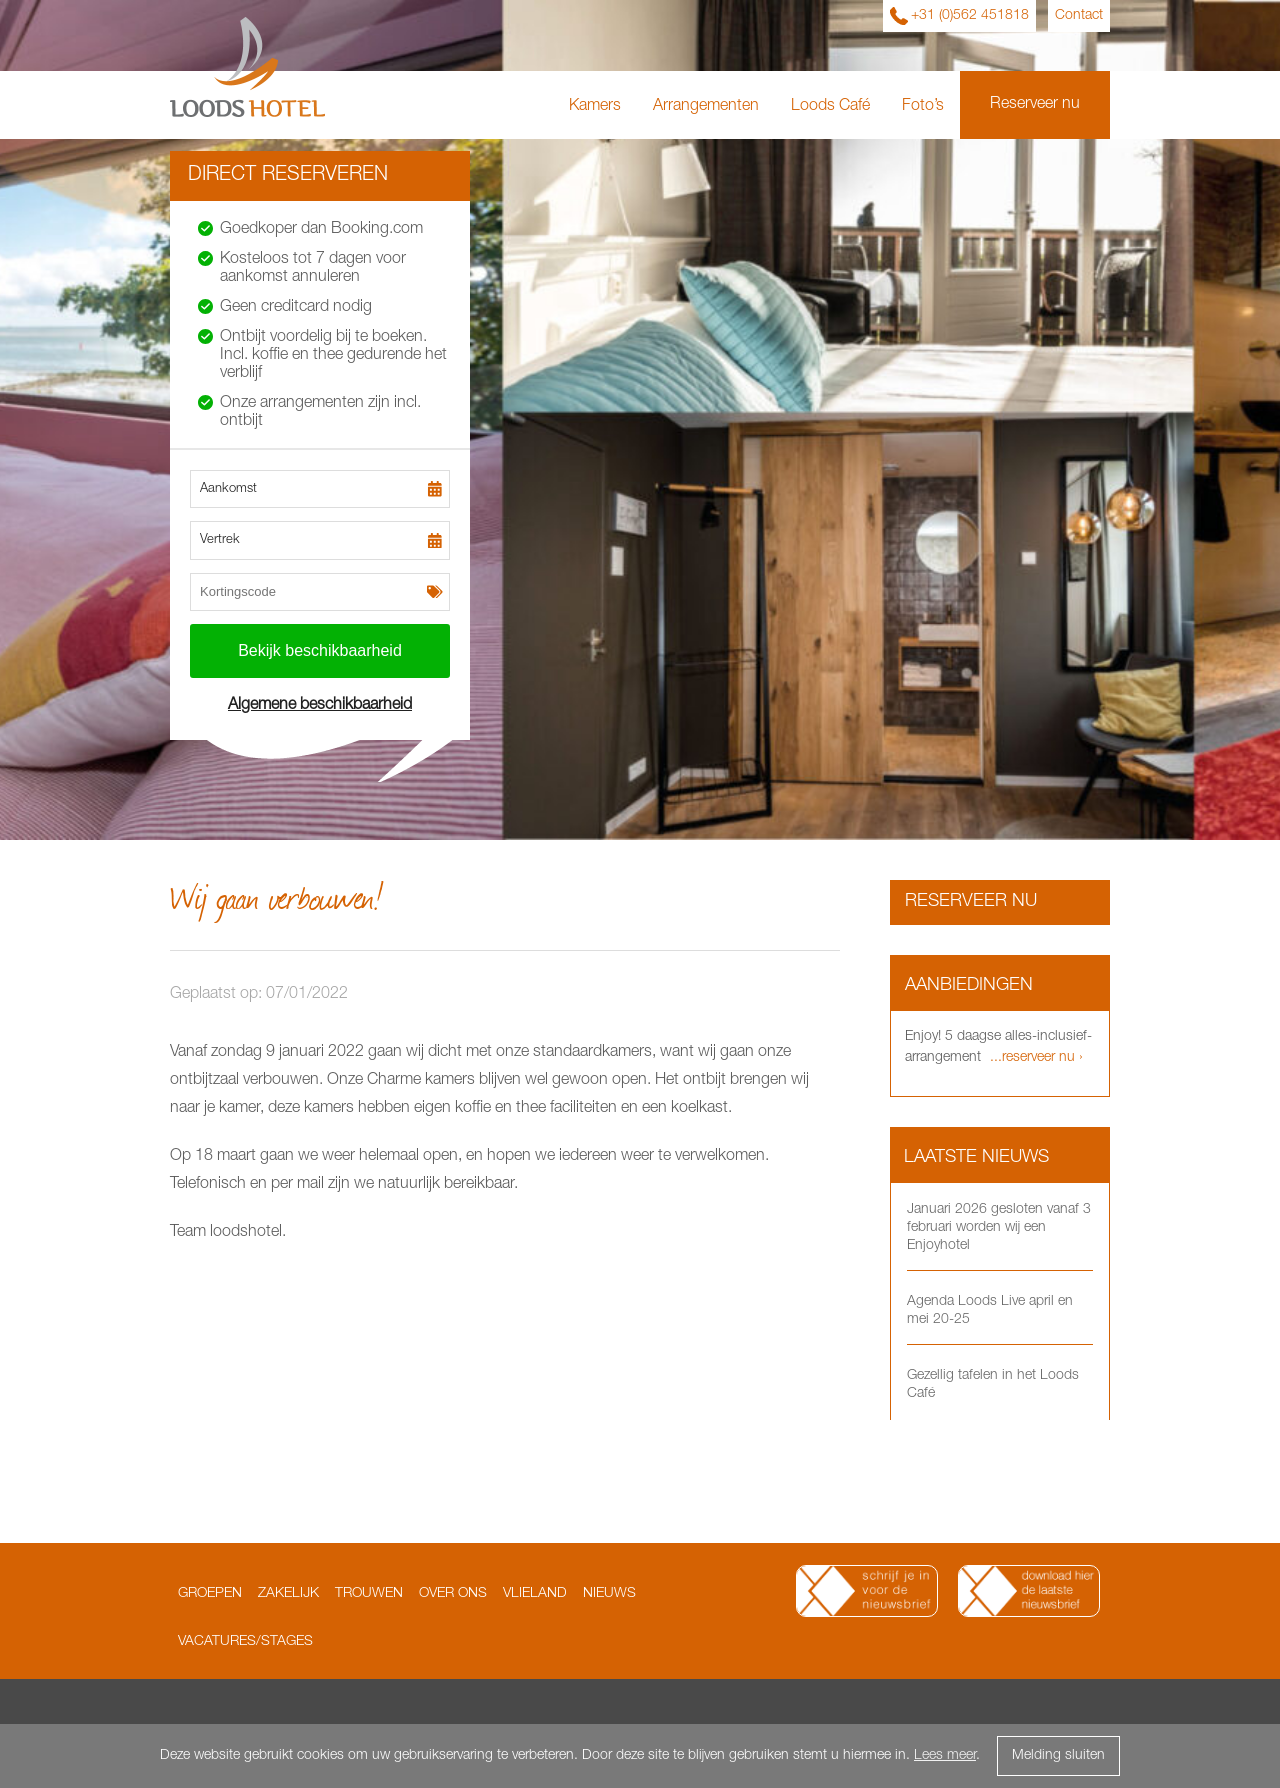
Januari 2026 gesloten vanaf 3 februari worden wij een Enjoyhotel (999, 1228)
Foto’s (923, 107)
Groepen (210, 1594)
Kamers (595, 107)
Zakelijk (288, 1594)
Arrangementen (706, 107)
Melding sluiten (1058, 1756)
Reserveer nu (1035, 105)
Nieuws (609, 1594)
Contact (1079, 16)
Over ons (453, 1594)
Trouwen (369, 1594)
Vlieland (535, 1594)
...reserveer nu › (1034, 1058)
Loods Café (830, 107)
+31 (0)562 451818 (970, 16)
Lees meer (945, 1756)
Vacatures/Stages (245, 1642)
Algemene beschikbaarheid (320, 706)
